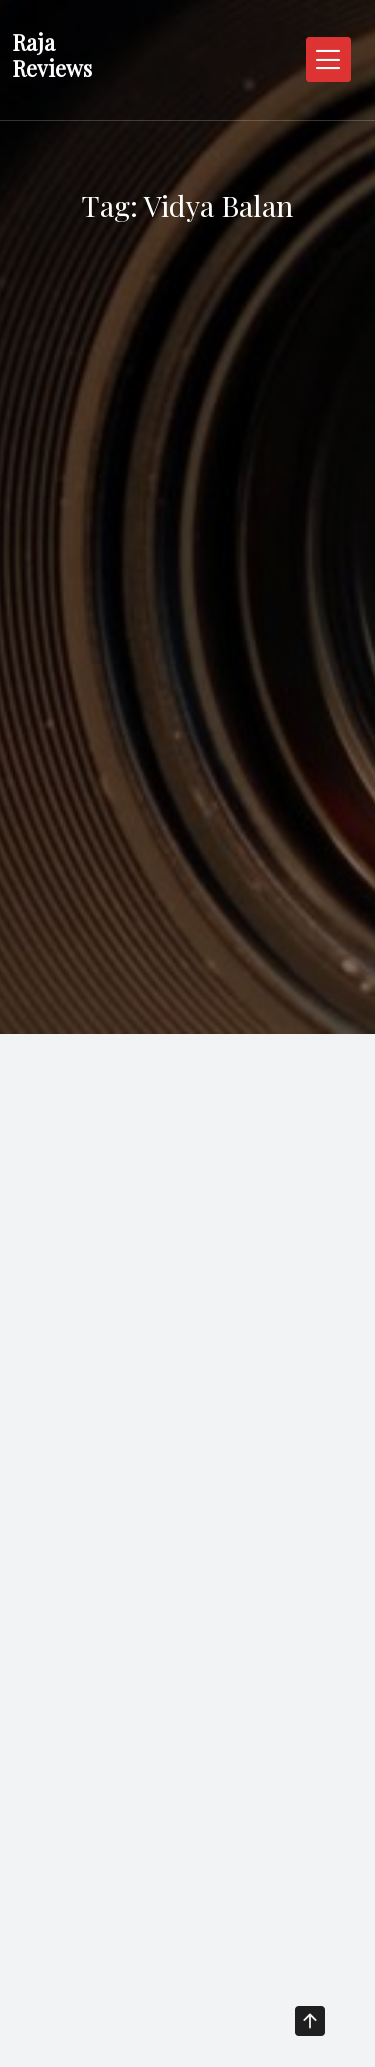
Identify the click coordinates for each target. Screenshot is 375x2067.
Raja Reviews (52, 55)
